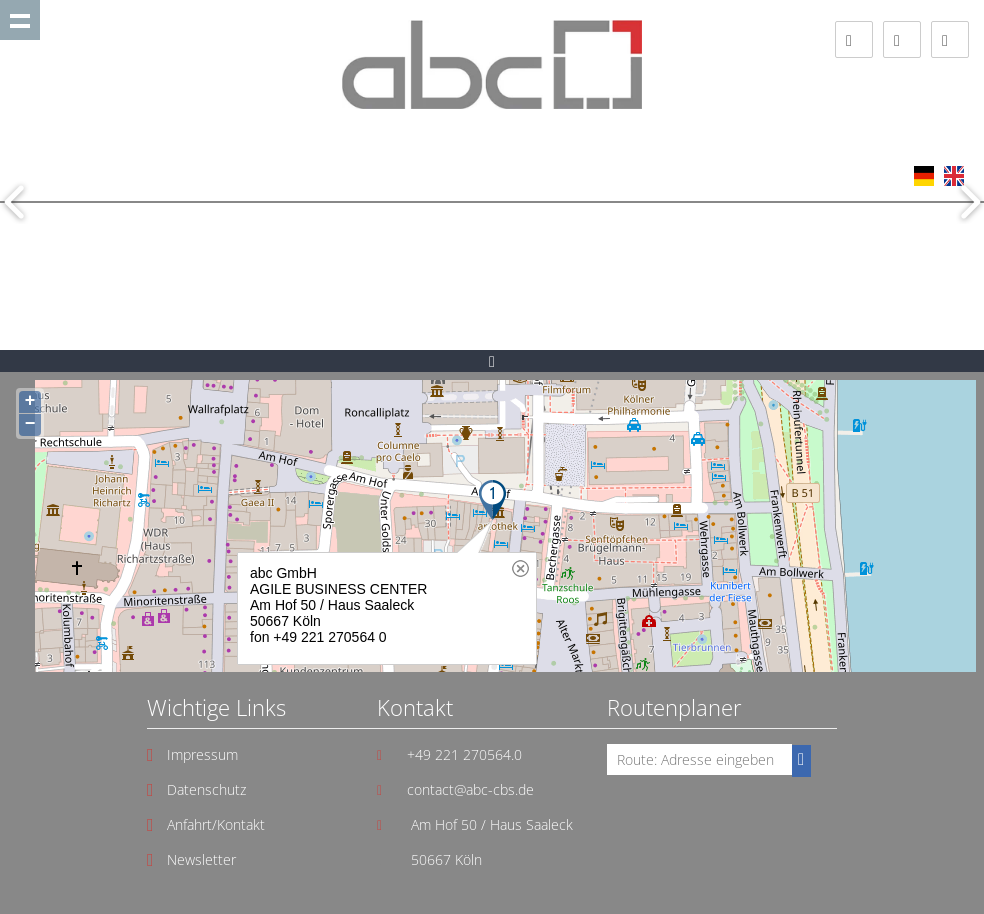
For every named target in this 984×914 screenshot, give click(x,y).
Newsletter (201, 859)
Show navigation (20, 20)
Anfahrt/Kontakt (216, 824)
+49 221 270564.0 (464, 754)
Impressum (202, 754)
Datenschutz (206, 789)
